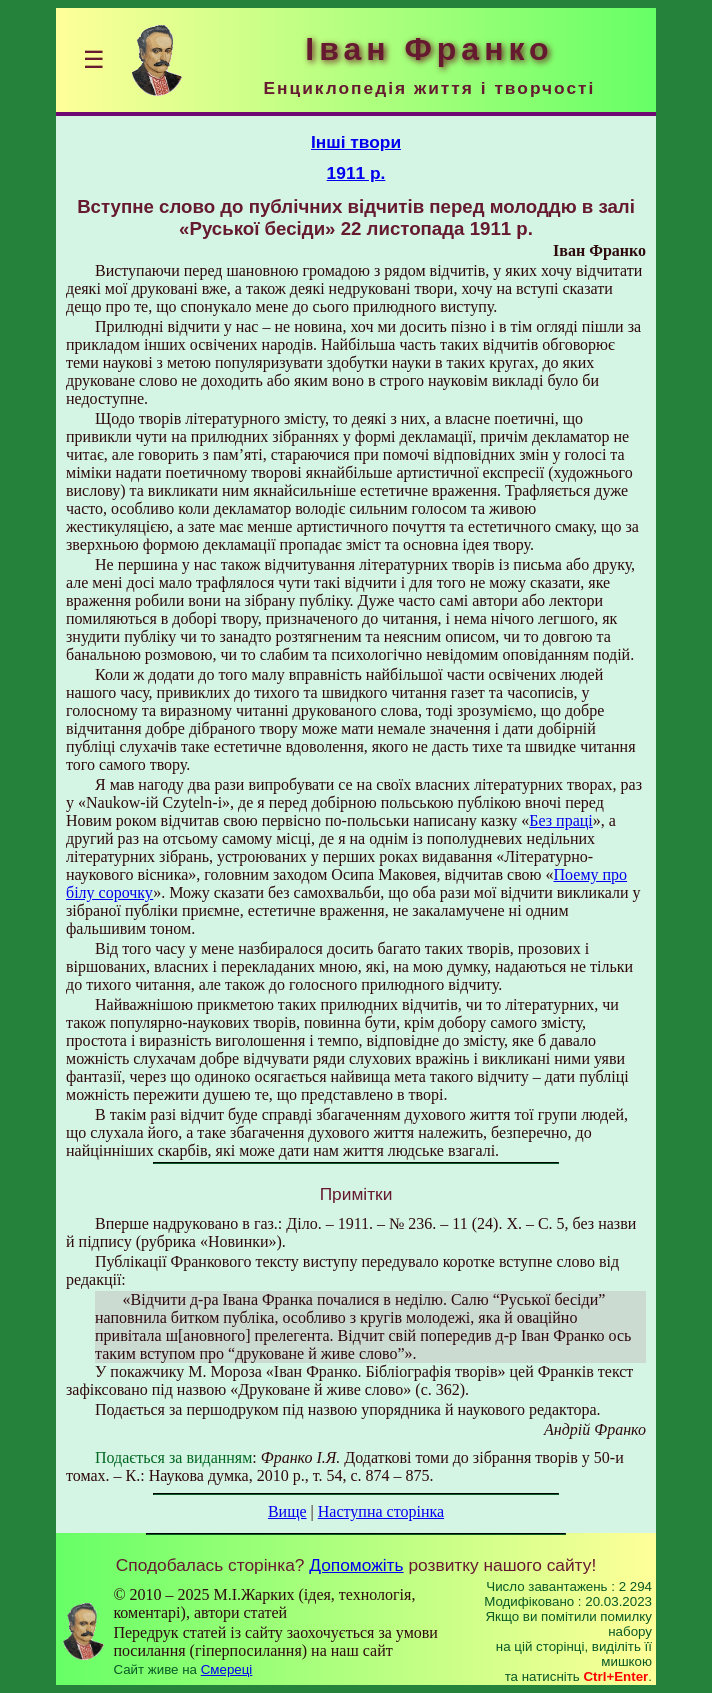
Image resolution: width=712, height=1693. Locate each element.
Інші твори (356, 142)
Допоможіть (356, 1565)
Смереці (227, 1669)
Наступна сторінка (381, 1511)
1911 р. (356, 173)
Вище (287, 1511)
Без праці (560, 820)
